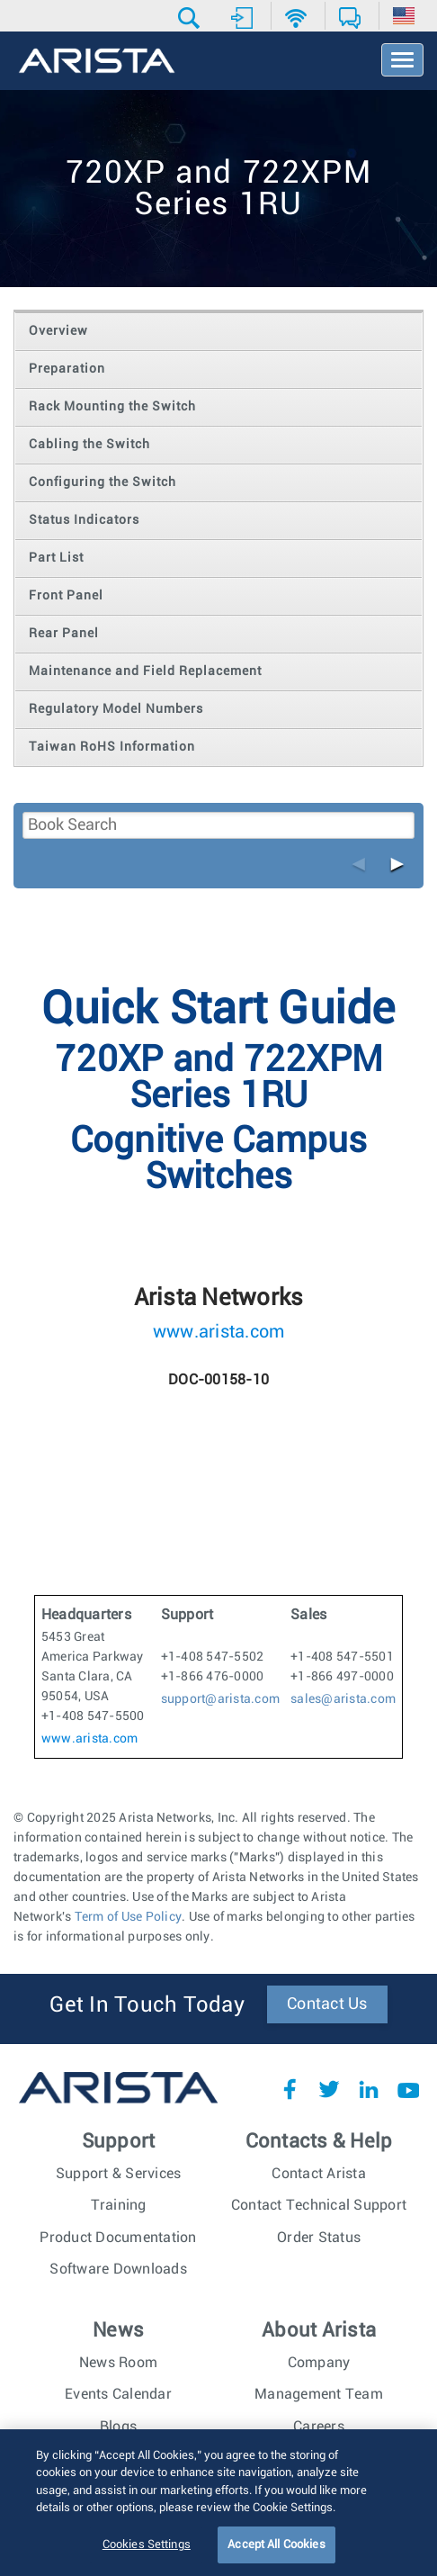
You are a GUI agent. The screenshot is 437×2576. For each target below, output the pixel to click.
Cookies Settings (147, 2556)
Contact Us (327, 2004)
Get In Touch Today (147, 2005)
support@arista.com (221, 1699)
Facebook (289, 2089)
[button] (191, 18)
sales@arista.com (343, 1699)
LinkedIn (368, 2089)
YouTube (408, 2089)
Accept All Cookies (276, 2556)
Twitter (329, 2089)
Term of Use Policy (129, 1917)
